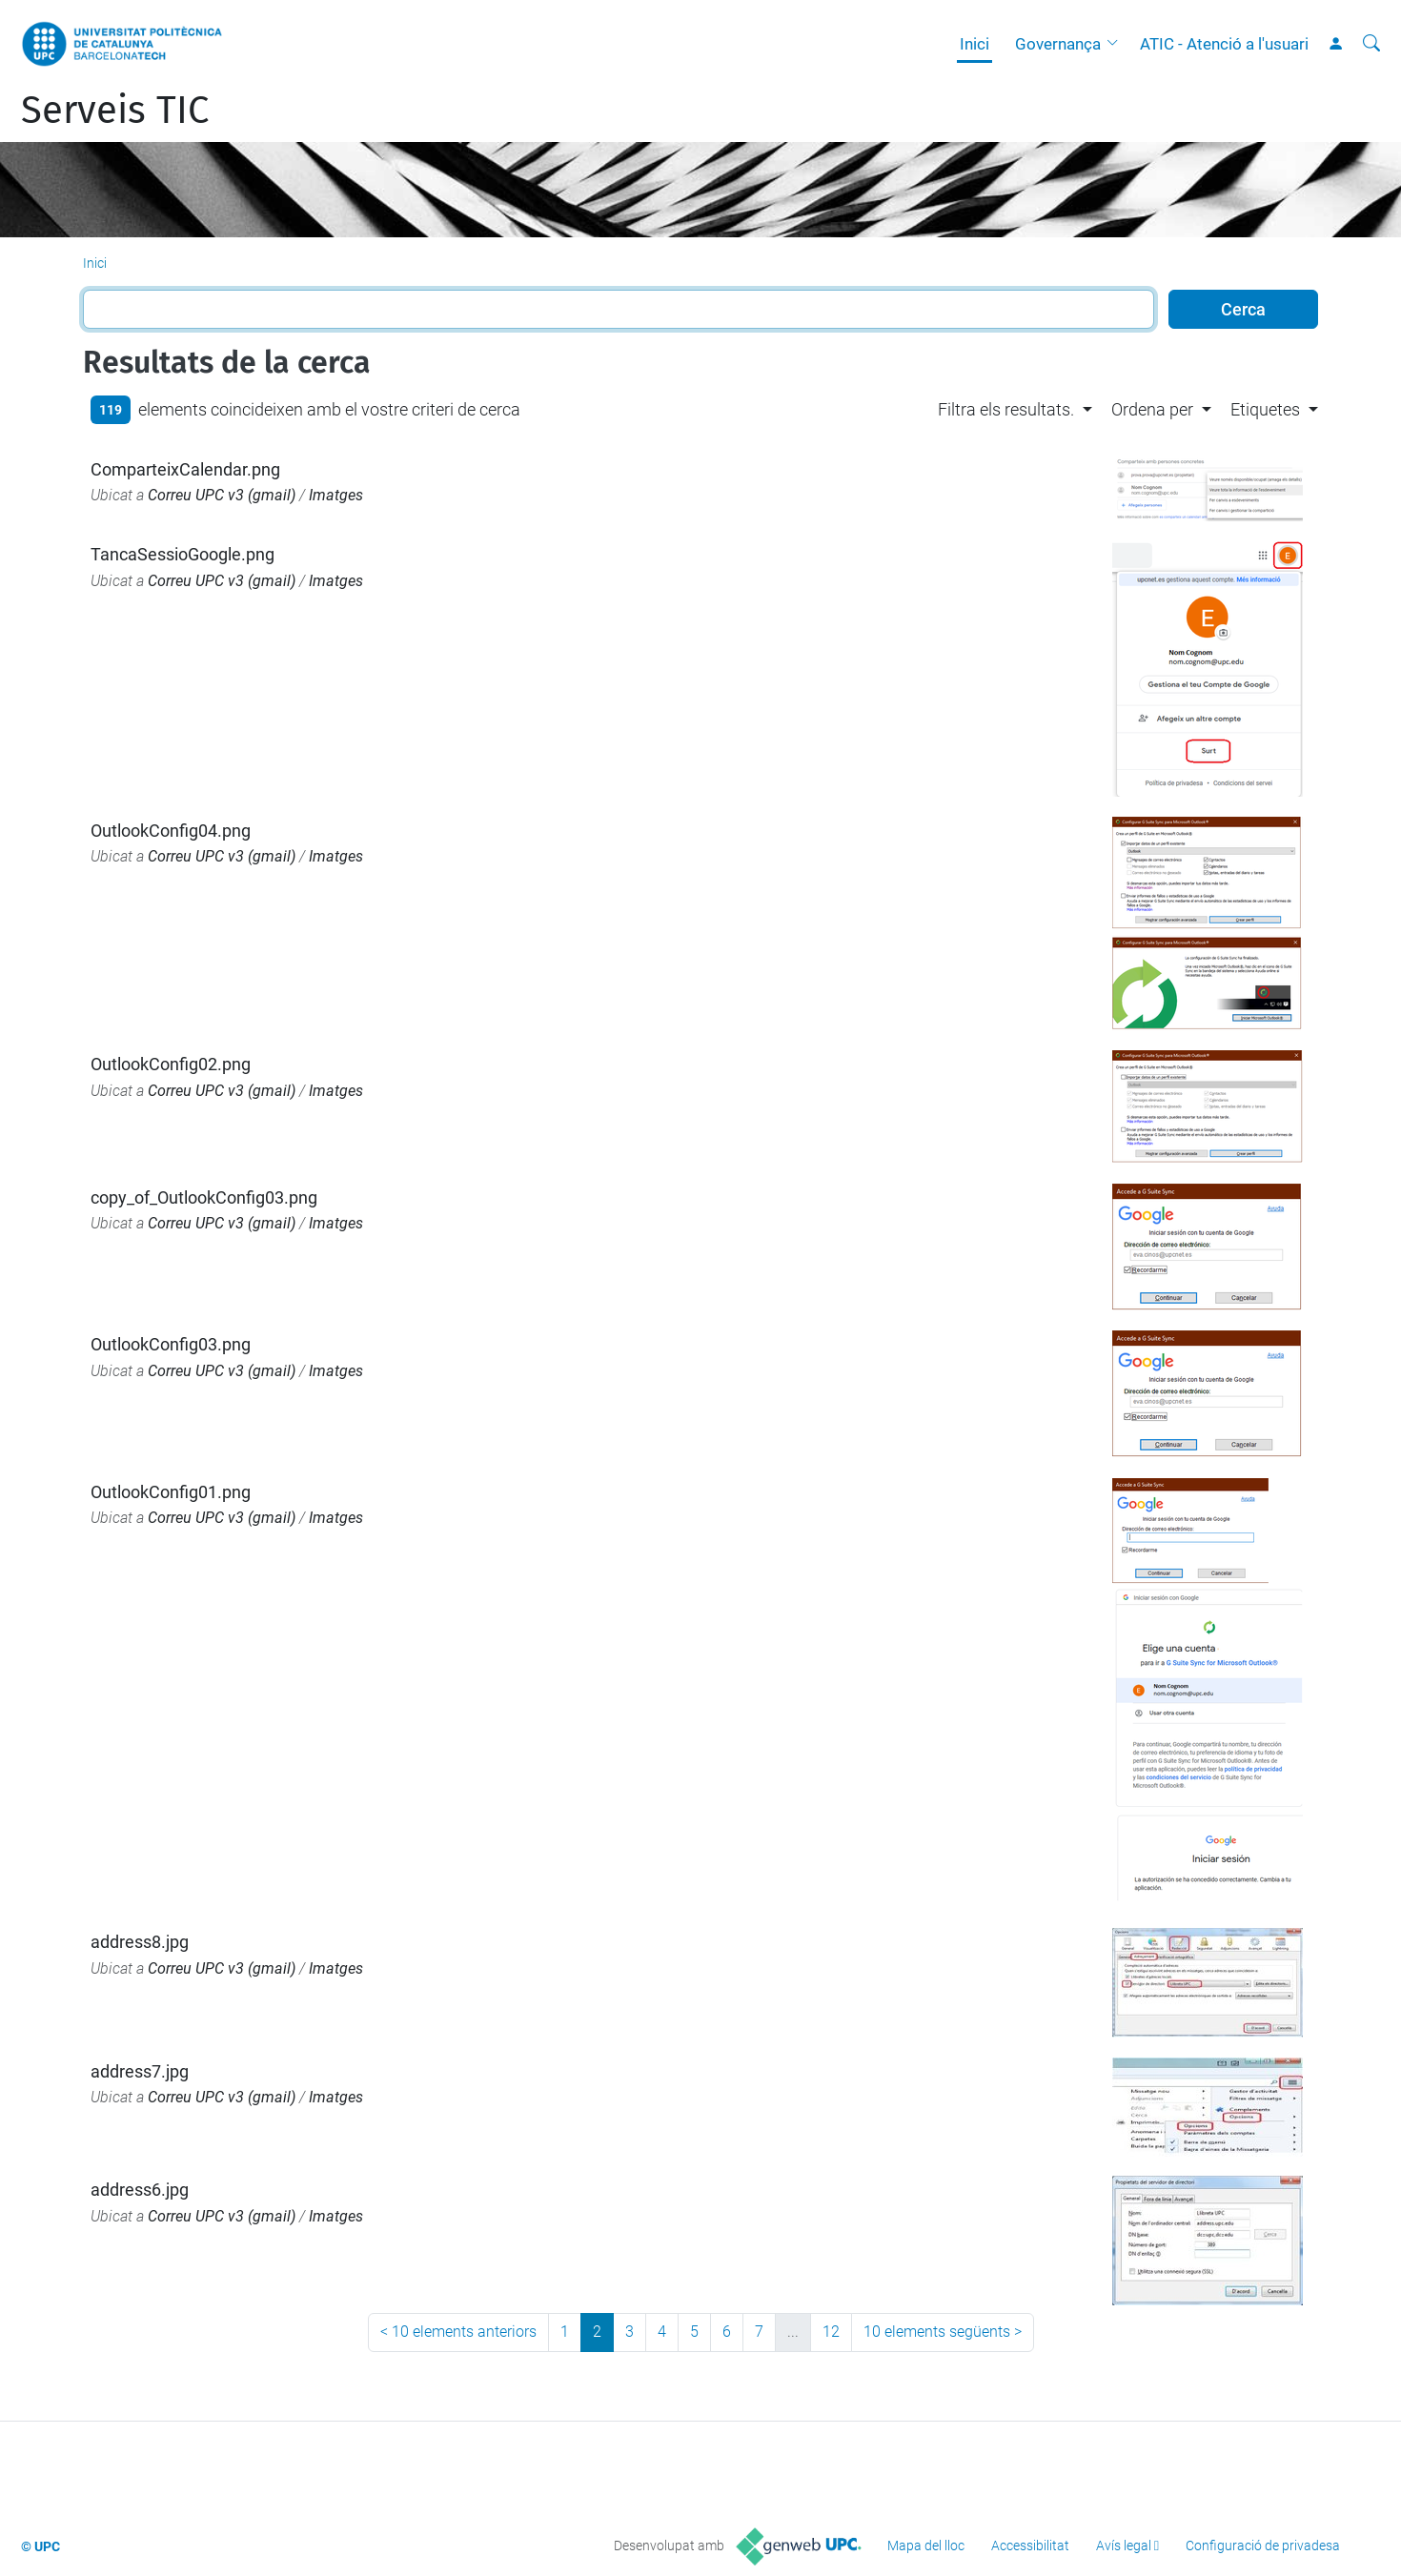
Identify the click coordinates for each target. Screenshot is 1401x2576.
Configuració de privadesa (1263, 2545)
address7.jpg (140, 2071)
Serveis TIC (115, 110)
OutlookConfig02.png (171, 1064)
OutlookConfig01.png (171, 1492)
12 (831, 2331)
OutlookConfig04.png (171, 831)
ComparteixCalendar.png (185, 469)
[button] (1117, 44)
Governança (1058, 43)
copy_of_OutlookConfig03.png (204, 1197)
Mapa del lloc (925, 2545)
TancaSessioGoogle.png (182, 554)
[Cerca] (1371, 44)
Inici (974, 43)
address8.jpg (140, 1942)
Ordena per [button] (1152, 409)
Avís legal (1123, 2545)
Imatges (336, 495)
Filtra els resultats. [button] (1006, 409)
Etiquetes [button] (1265, 409)
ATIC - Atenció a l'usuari (1224, 43)
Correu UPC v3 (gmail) (221, 495)
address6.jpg (140, 2190)
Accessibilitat (1030, 2545)
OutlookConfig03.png (171, 1344)
